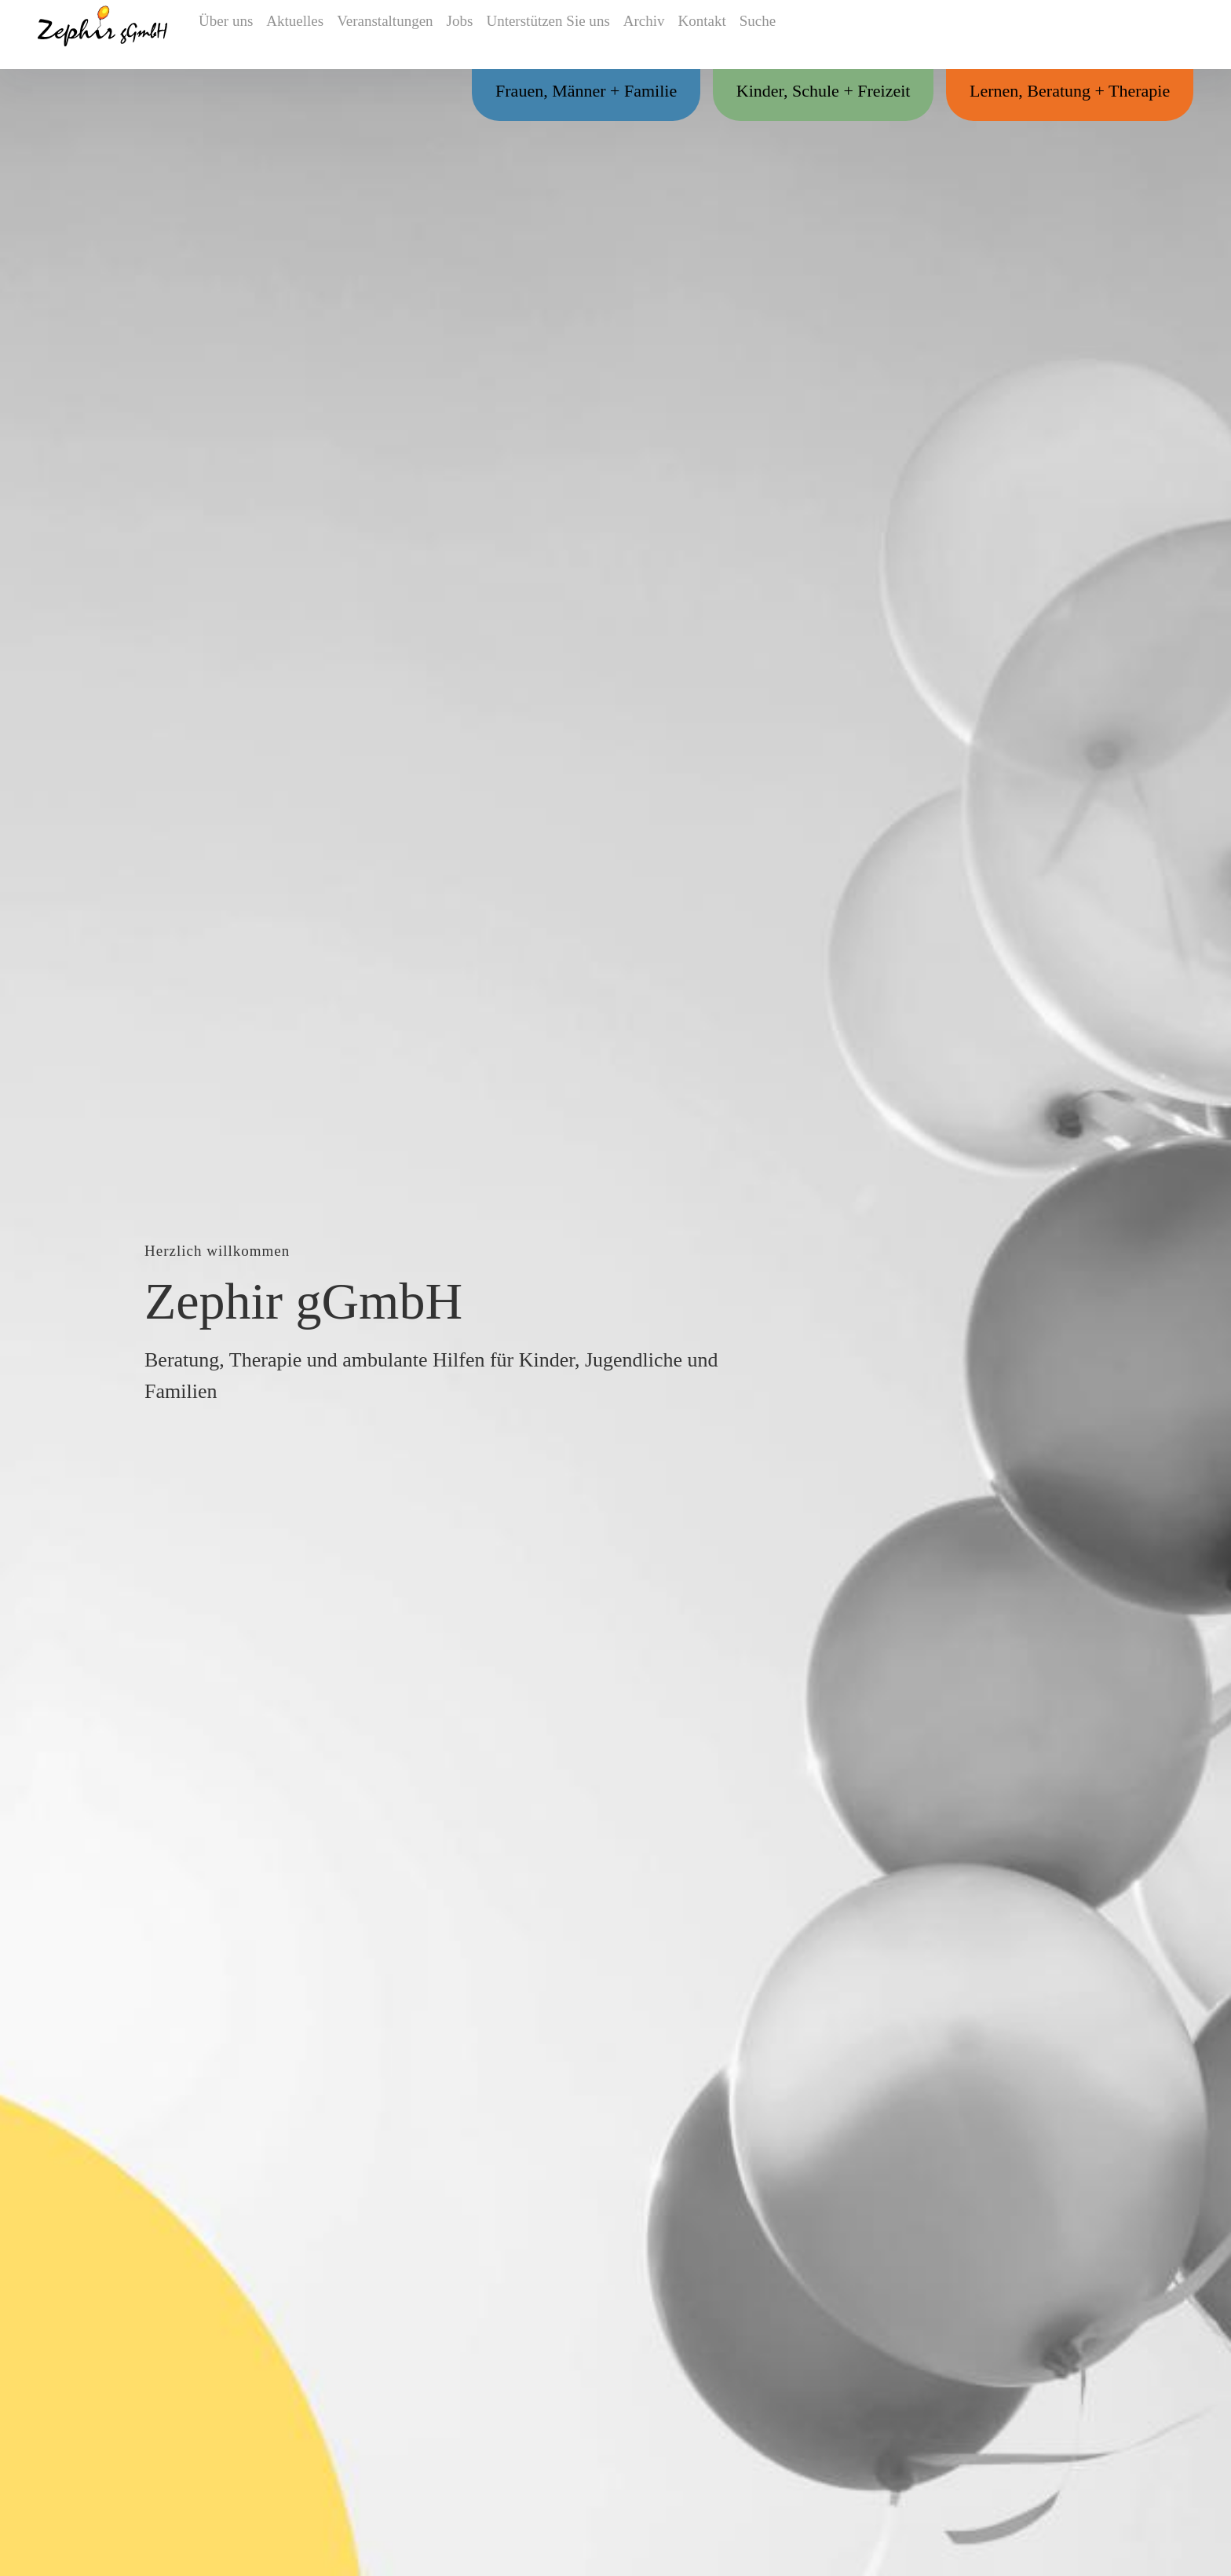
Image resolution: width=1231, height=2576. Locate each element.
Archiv (654, 34)
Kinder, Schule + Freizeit (794, 93)
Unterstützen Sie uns (558, 34)
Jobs (467, 34)
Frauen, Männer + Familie (538, 93)
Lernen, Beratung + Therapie (1060, 93)
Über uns (220, 34)
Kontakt (721, 34)
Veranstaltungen (387, 34)
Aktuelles (296, 34)
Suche (786, 34)
